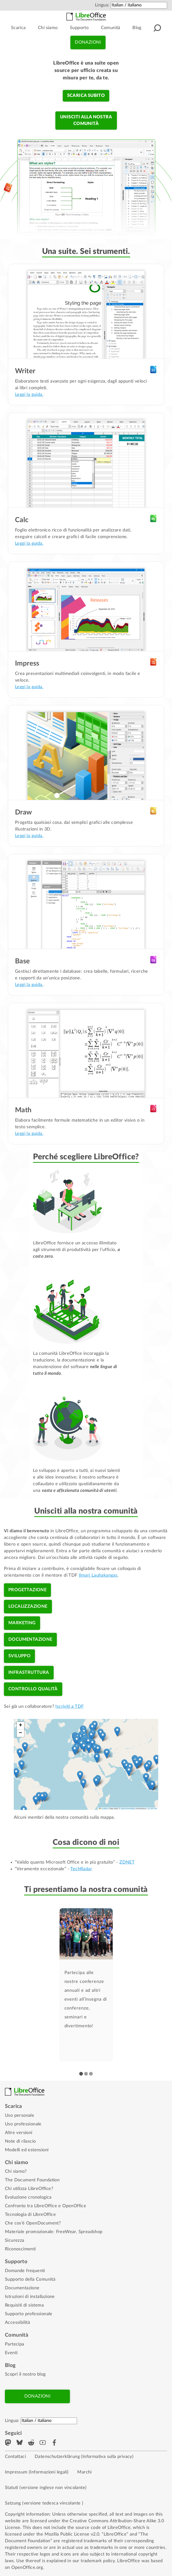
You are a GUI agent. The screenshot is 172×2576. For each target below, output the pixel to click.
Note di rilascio (20, 2141)
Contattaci (15, 2456)
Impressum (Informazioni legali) (36, 2472)
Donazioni (88, 42)
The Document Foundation (32, 2180)
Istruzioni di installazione (30, 2296)
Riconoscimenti (20, 2249)
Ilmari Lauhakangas (98, 1575)
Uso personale (19, 2115)
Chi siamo (48, 28)
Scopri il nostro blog (25, 2374)
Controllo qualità (33, 1689)
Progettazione (27, 1590)
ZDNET (127, 1862)
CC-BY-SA (152, 1808)
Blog (136, 28)
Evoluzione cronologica (28, 2197)
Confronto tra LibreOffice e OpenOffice (45, 2206)
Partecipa (14, 2344)
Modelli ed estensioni (26, 2150)
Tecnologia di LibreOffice (30, 2214)
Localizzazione (27, 1606)
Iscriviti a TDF (69, 1706)
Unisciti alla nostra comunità (86, 120)
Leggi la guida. (29, 394)
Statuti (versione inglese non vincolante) (45, 2488)
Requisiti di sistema (24, 2305)
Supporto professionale (28, 2314)
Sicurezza (14, 2240)
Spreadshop (90, 2232)
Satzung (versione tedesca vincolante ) (44, 2503)
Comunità (110, 28)
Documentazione (30, 1639)
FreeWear (66, 2232)
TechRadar (81, 1869)
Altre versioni (18, 2133)
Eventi (11, 2353)
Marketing (22, 1623)
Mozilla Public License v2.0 (72, 2534)
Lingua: (102, 5)
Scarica (18, 28)
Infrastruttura (28, 1672)
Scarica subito (86, 95)
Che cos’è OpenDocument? (33, 2223)
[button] (157, 28)
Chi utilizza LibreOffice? (29, 2189)
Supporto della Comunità (30, 2279)
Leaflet (103, 1808)
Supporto (79, 28)
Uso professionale (23, 2124)
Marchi (84, 2472)
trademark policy (98, 2561)
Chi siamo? (16, 2171)
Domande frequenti (25, 2271)
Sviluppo (19, 1656)
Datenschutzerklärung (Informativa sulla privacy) (84, 2456)
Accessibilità (17, 2322)
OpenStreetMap (128, 1808)
